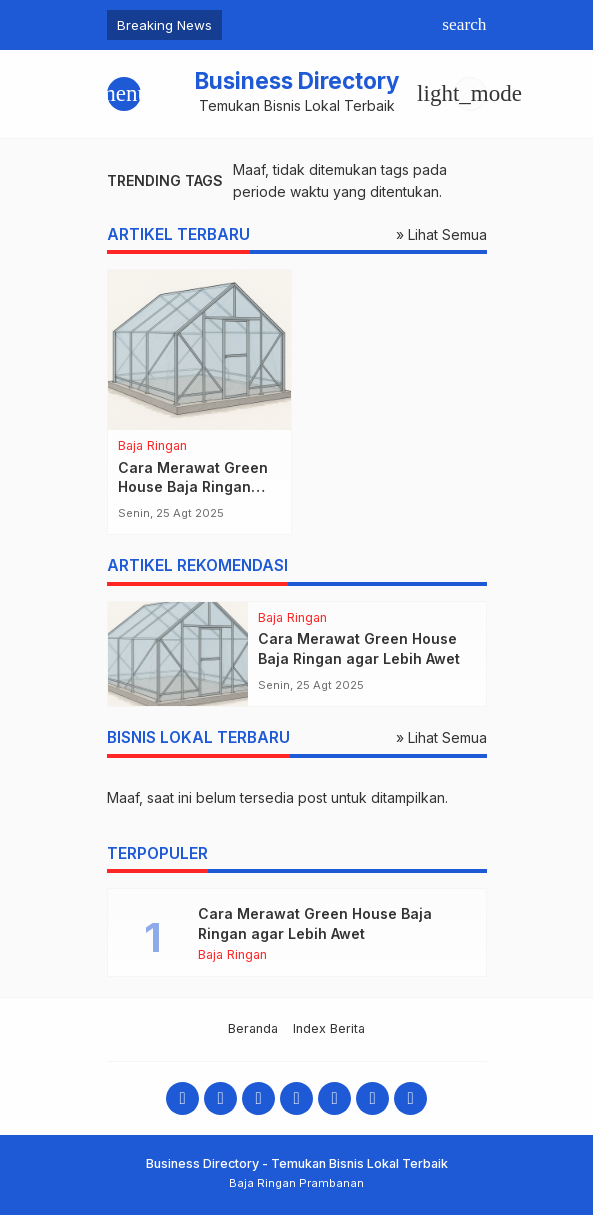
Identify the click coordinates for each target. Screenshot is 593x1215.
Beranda (253, 1028)
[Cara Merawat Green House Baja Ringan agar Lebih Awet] (199, 350)
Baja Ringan (152, 446)
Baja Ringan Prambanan (296, 1183)
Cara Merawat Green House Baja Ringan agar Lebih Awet (193, 487)
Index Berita (329, 1028)
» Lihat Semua (441, 234)
